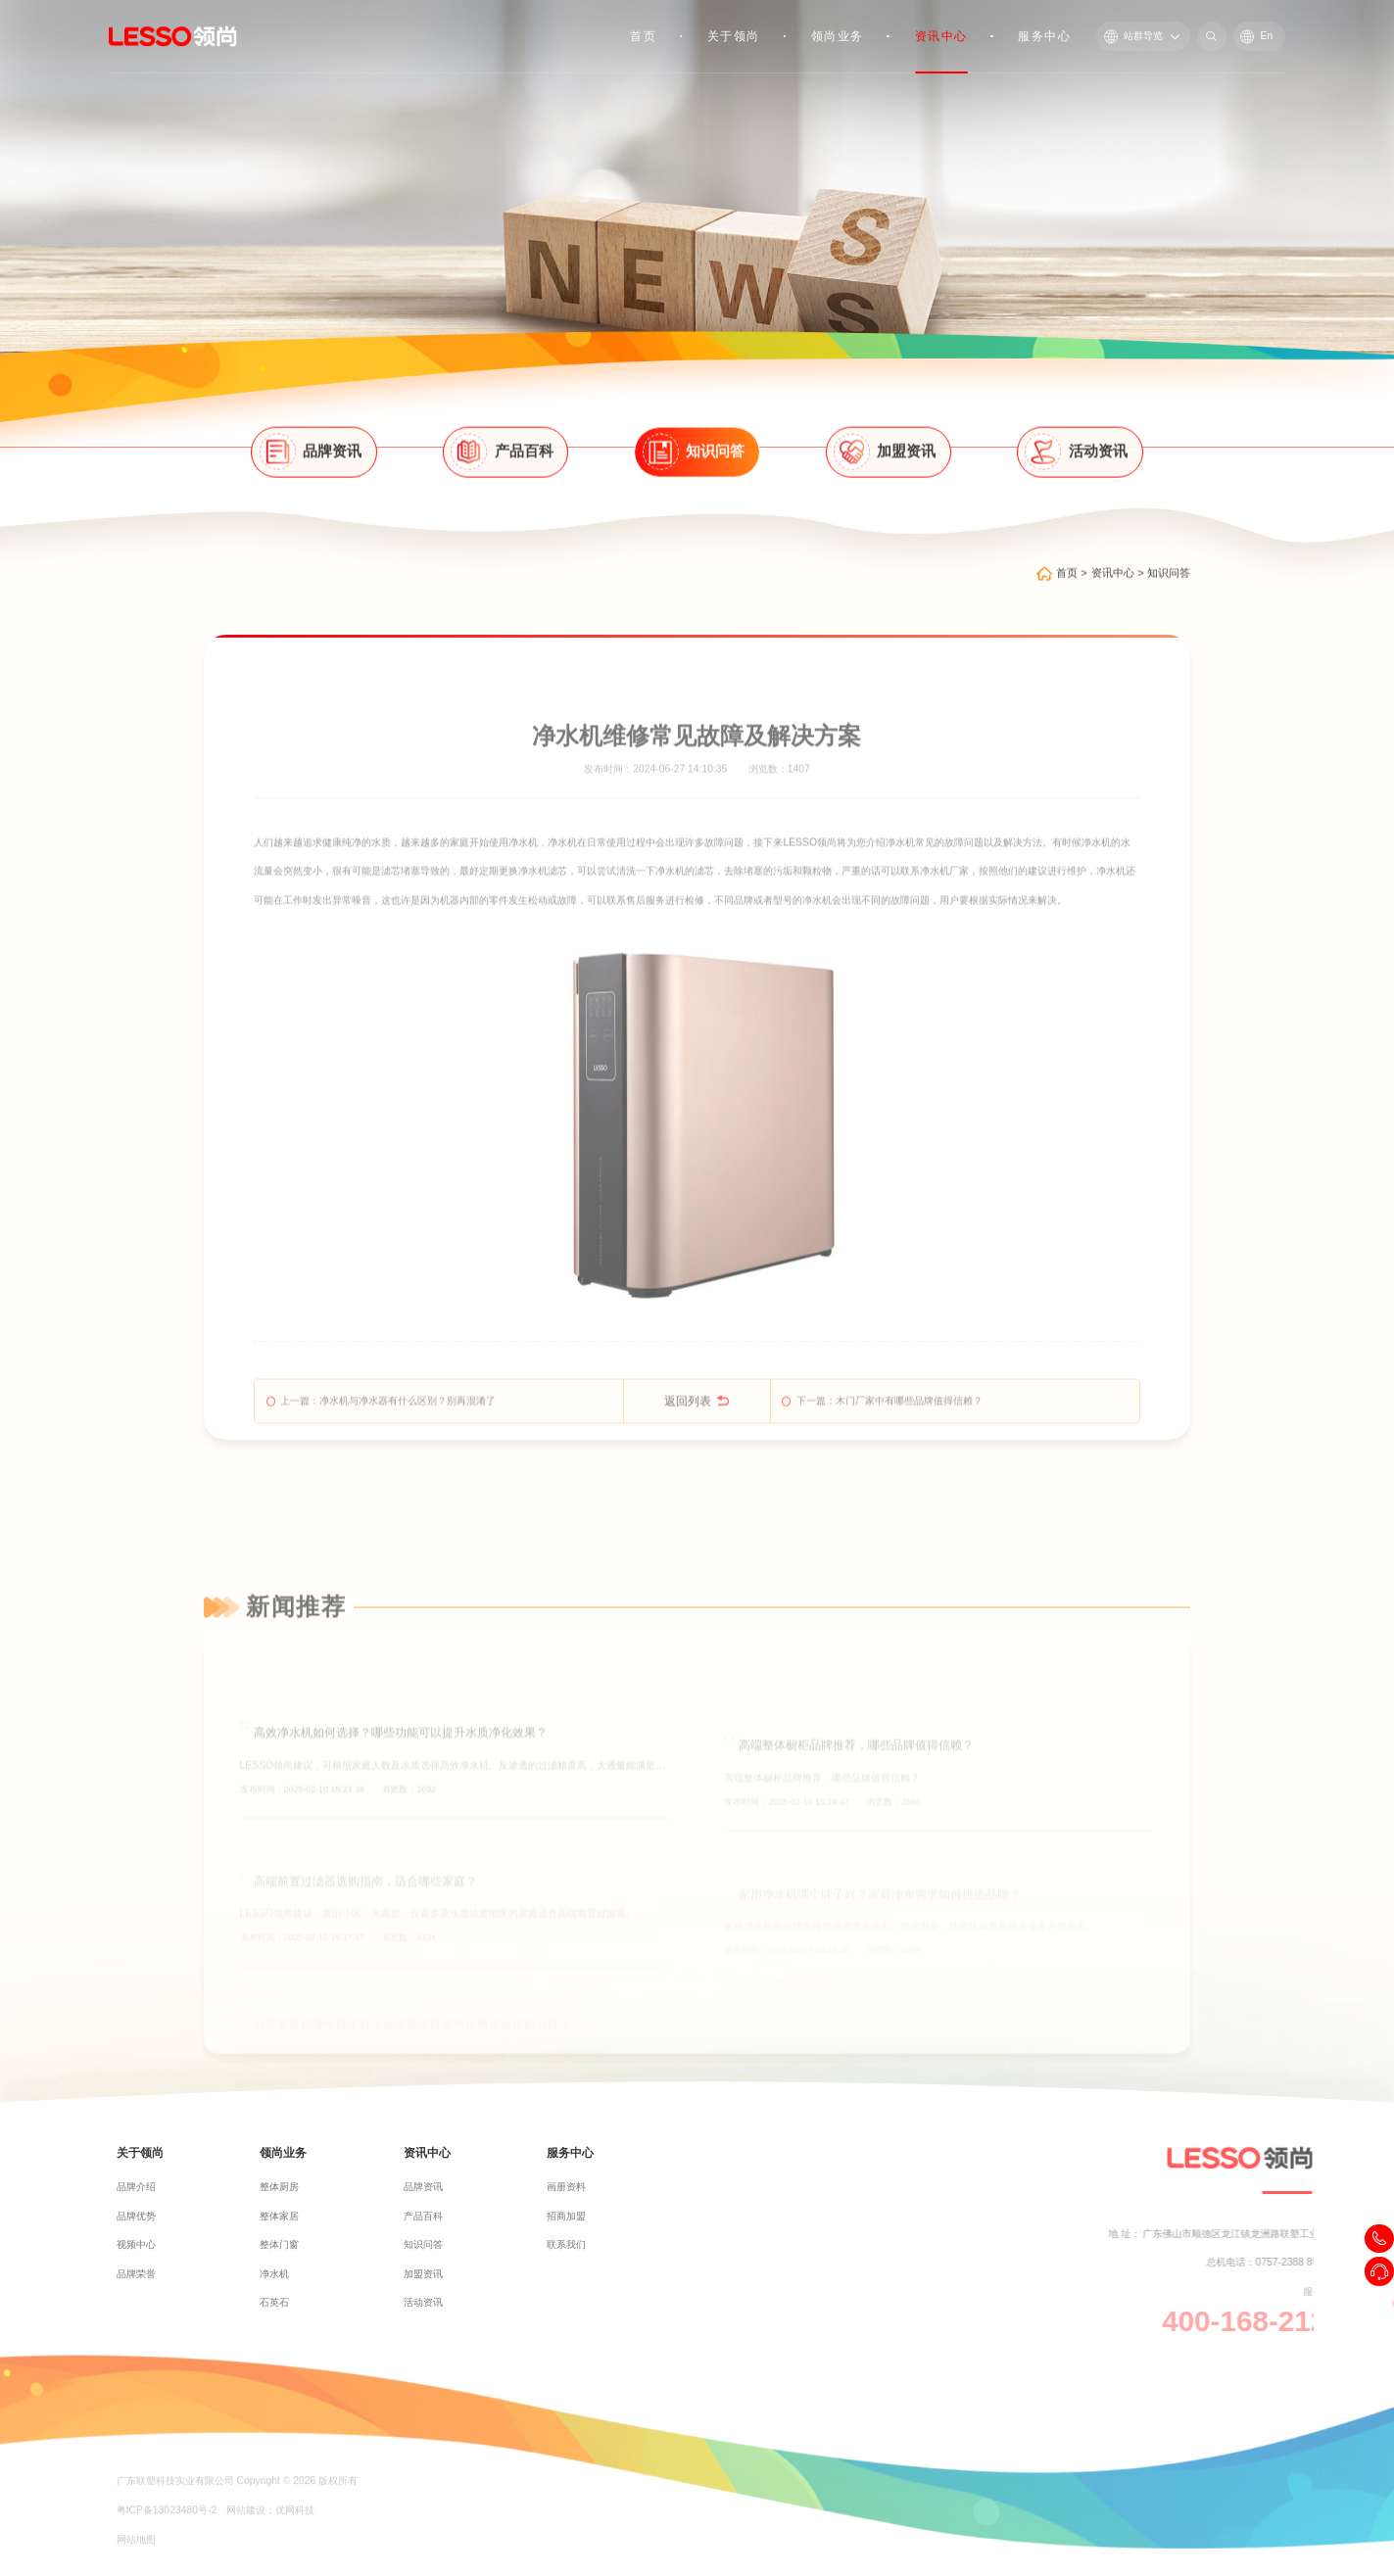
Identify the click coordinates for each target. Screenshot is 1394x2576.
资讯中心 (941, 36)
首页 (643, 36)
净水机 (523, 897)
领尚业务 (837, 36)
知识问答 (1168, 597)
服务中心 (1044, 36)
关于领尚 (733, 36)
